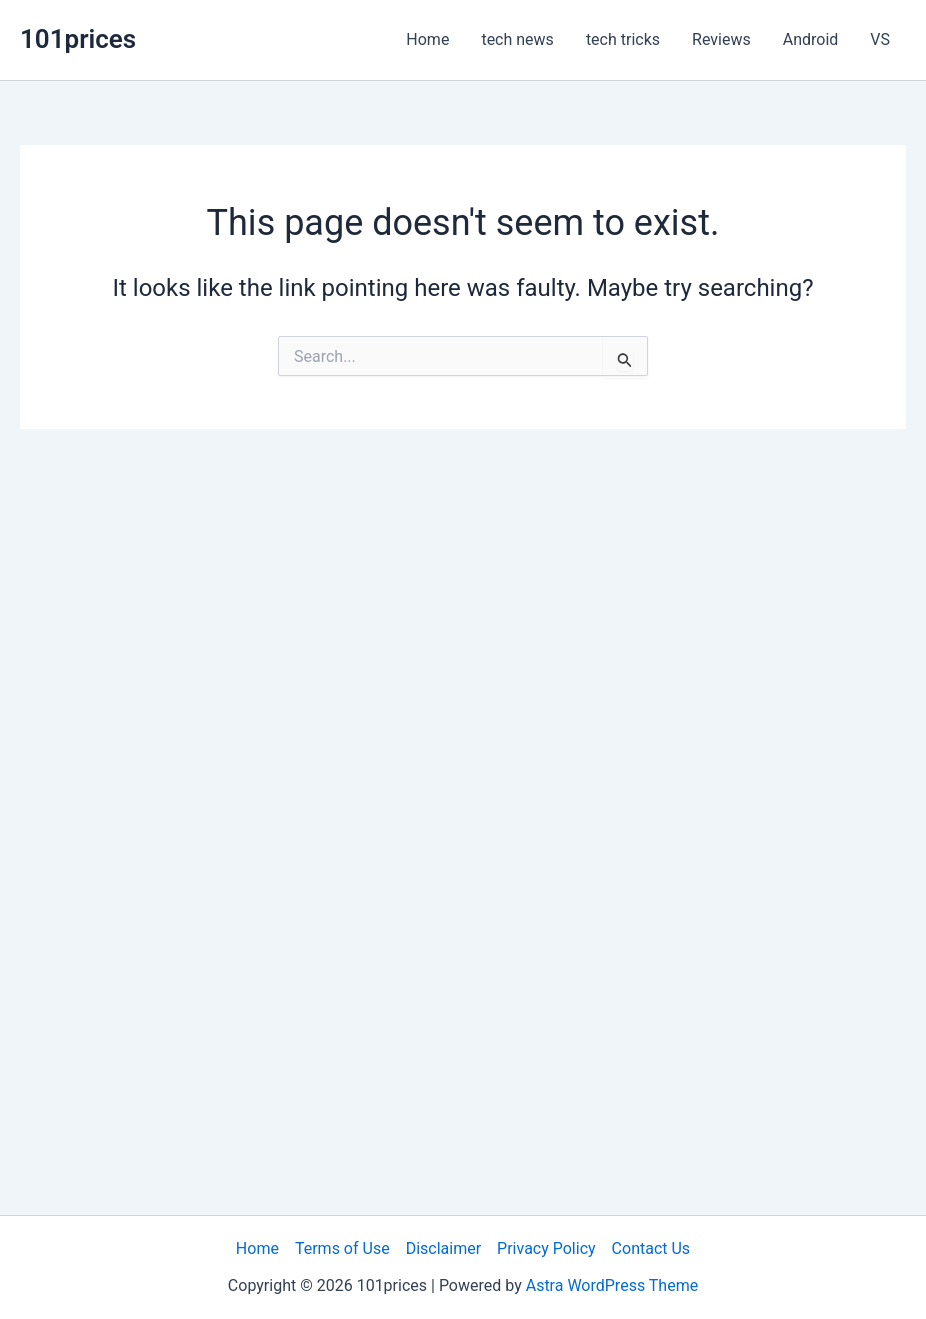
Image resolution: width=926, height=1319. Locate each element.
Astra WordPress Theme (612, 1285)
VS (880, 39)
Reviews (721, 39)
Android (811, 39)
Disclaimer (443, 1248)
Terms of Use (342, 1248)
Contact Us (651, 1248)
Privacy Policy (546, 1248)
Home (427, 39)
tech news (517, 39)
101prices (78, 39)
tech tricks (623, 39)
